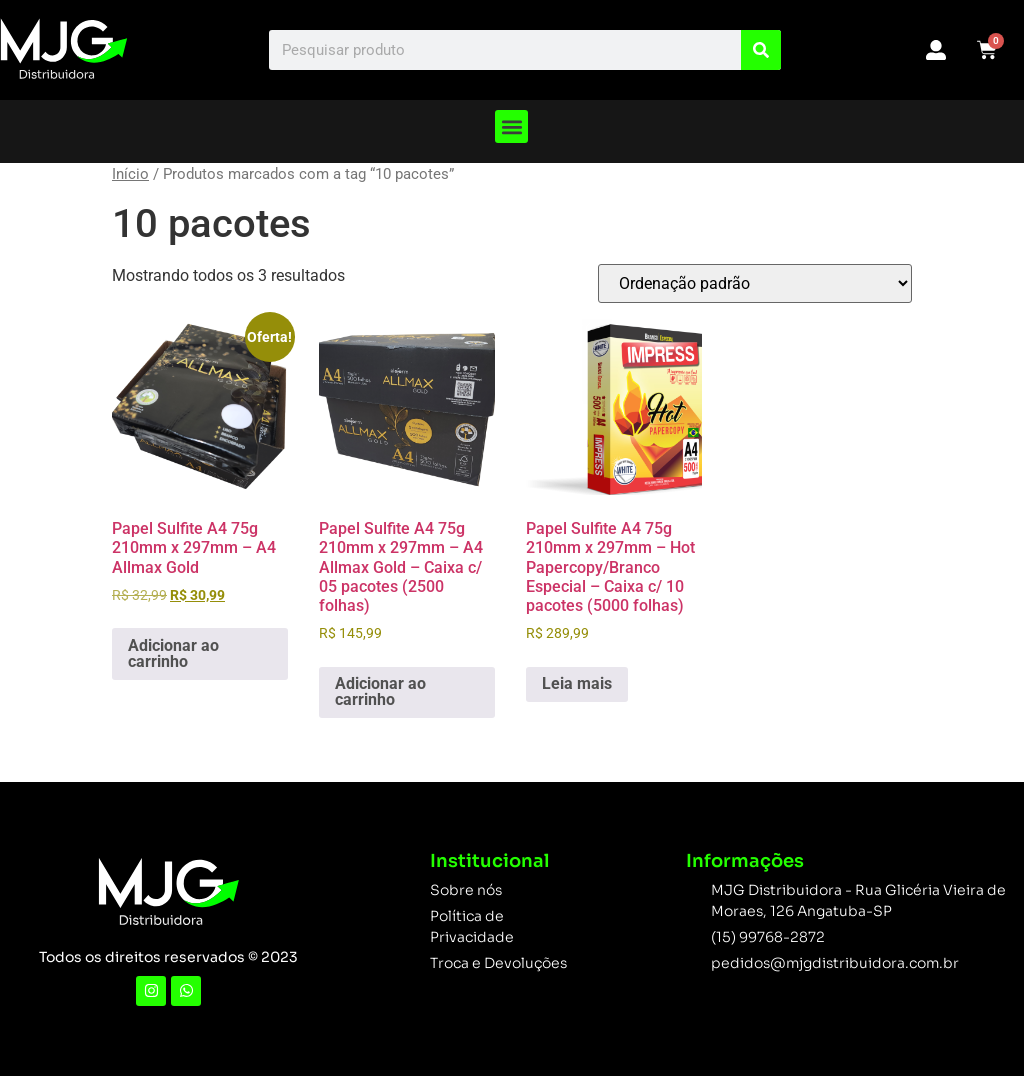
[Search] (761, 50)
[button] (511, 126)
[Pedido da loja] (755, 283)
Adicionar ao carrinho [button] (173, 653)
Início (130, 174)
